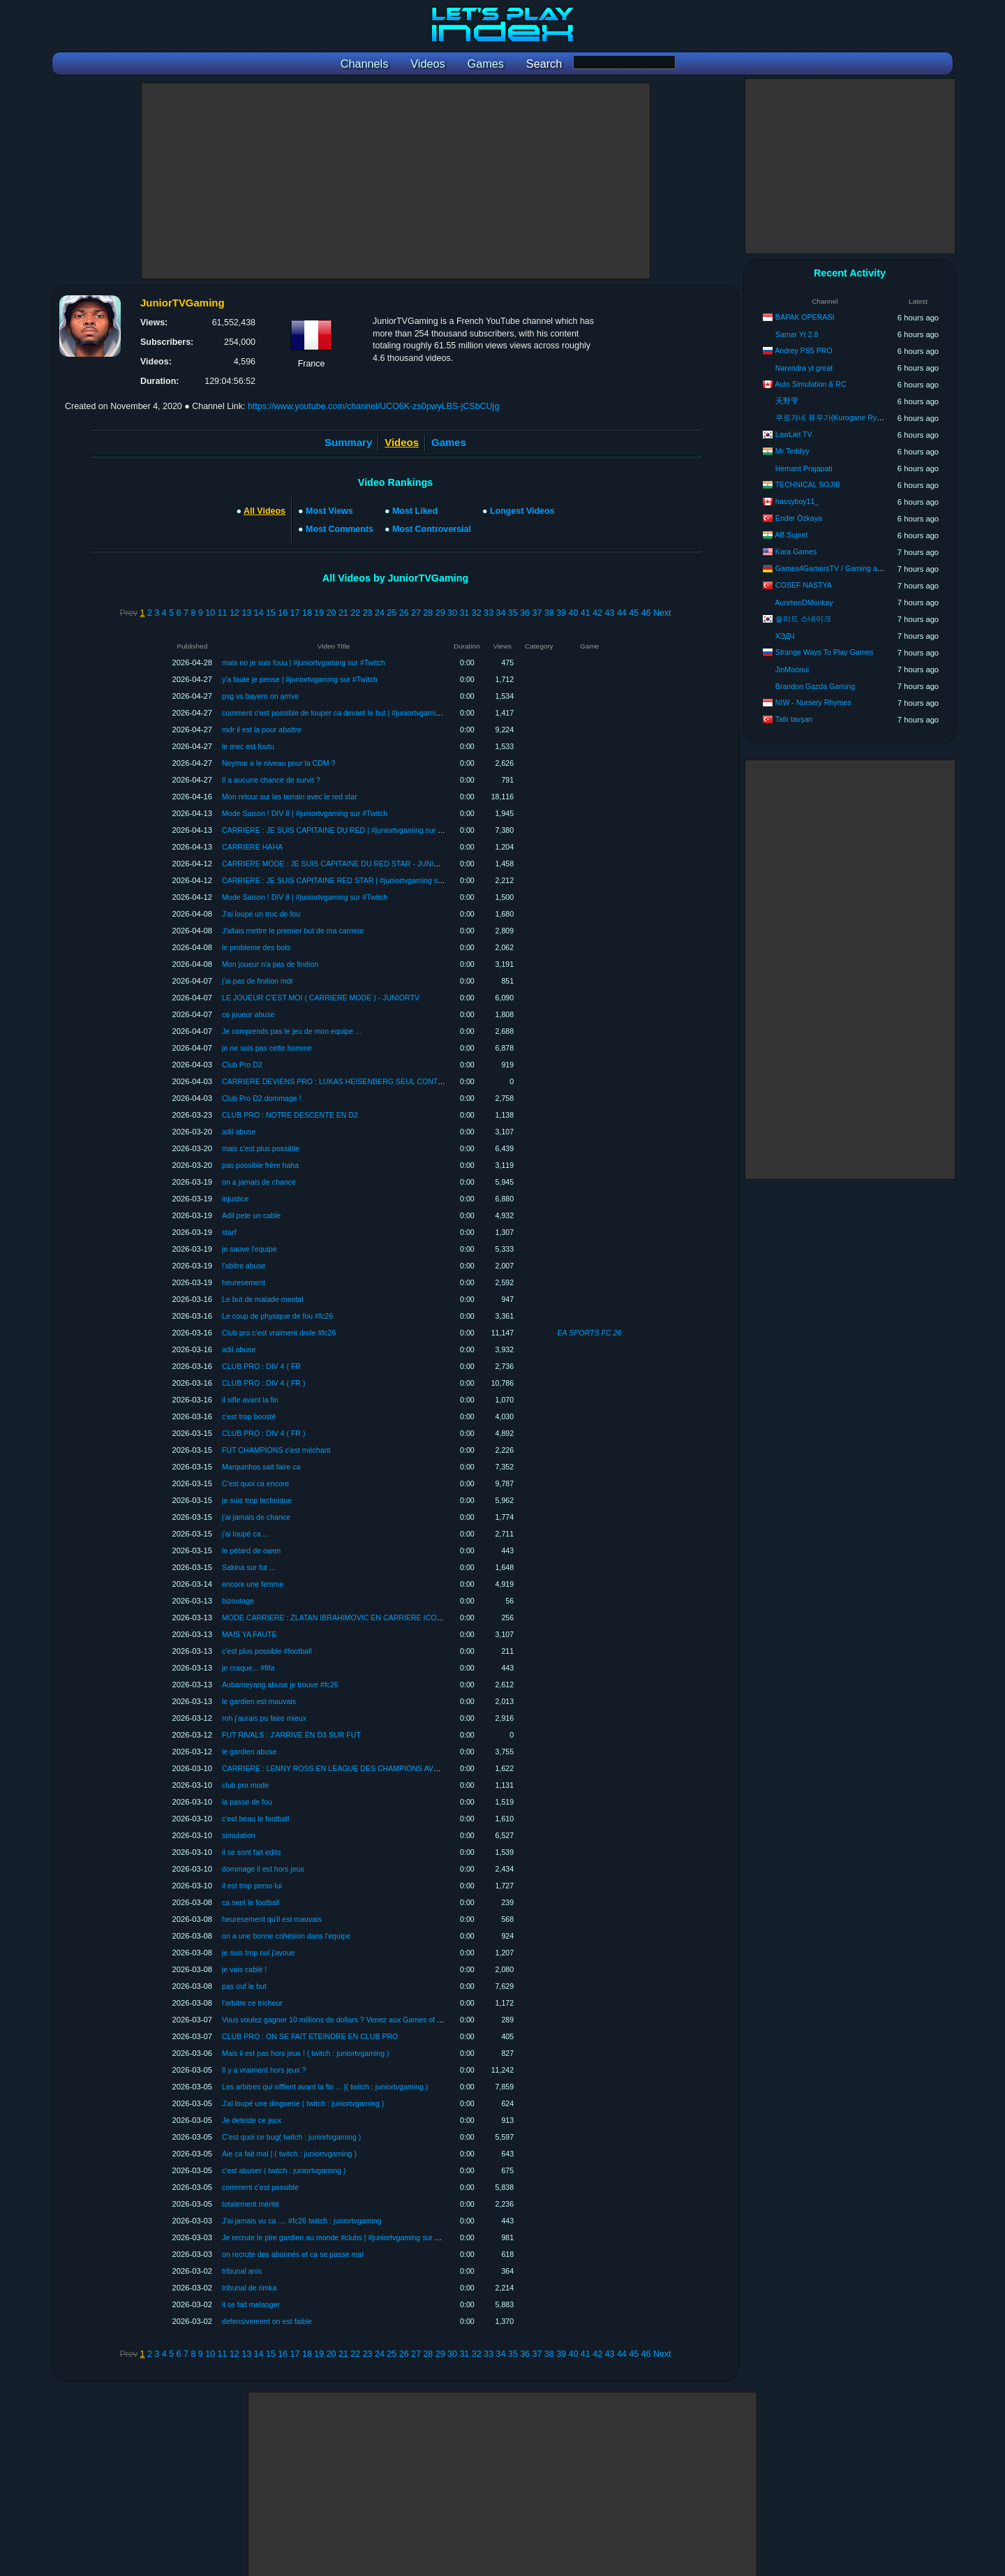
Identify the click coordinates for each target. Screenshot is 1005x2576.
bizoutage (238, 1601)
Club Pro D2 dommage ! (262, 1098)
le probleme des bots (256, 947)
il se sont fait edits (251, 1852)
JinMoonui (792, 669)
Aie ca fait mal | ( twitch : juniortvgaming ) (289, 2153)
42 (597, 613)
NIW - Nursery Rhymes (813, 702)
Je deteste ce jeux (251, 2120)
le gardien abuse (249, 1751)
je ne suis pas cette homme (267, 1048)
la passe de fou (247, 1802)
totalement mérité (250, 2204)
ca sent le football (250, 1902)
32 (477, 613)
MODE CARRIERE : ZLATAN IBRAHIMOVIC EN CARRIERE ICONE (334, 1617)
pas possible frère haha (260, 1165)
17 (295, 613)
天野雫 (786, 401)
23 (368, 613)
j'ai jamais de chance (256, 1517)
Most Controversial (431, 529)
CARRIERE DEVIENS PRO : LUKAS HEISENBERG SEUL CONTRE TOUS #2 (351, 1081)
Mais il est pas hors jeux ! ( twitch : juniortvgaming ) (305, 2053)
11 (223, 613)
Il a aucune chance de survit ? (271, 780)
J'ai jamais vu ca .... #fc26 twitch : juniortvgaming (302, 2220)
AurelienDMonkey (804, 602)
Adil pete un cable (251, 1215)
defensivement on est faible (267, 2321)
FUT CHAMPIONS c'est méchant (276, 1450)
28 (428, 613)
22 (355, 613)
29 (440, 613)
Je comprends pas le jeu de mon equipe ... (292, 1031)
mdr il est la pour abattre (262, 729)
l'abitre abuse (244, 1265)
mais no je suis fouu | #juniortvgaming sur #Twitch (303, 662)
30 (452, 613)
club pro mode (245, 1785)
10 (210, 613)
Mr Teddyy (792, 451)
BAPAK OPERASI (805, 317)
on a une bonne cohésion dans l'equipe (286, 1936)
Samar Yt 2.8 (797, 334)
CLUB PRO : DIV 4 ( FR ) (264, 1383)
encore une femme (252, 1584)
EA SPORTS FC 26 (590, 1332)
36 (525, 613)
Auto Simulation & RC (810, 384)
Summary (348, 442)
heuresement (243, 1282)
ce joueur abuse (248, 1014)
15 (271, 613)
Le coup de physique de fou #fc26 (277, 1316)
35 (513, 613)
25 (391, 613)
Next (662, 613)
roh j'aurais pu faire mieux (264, 1718)
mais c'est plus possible (260, 1148)
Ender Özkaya (798, 518)
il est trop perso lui (252, 1885)
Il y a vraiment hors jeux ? (264, 2070)
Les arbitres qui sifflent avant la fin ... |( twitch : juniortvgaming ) (325, 2086)
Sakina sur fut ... (249, 1567)
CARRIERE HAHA (252, 847)
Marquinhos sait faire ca (261, 1467)
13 (246, 613)
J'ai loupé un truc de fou (261, 914)
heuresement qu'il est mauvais (272, 1919)
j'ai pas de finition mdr (257, 981)
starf (229, 1232)
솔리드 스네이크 (803, 618)
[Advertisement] (396, 181)
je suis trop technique (257, 1500)
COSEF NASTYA (803, 585)
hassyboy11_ (797, 501)
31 (464, 613)
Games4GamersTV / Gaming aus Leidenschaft (852, 568)
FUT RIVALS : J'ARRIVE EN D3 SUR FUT (291, 1735)
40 (574, 613)
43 (610, 613)
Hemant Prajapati (804, 468)
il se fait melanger (251, 2304)
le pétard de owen (251, 1550)
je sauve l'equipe (249, 1249)
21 (343, 613)
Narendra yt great (804, 368)
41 (585, 613)
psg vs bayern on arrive (260, 696)
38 (549, 613)
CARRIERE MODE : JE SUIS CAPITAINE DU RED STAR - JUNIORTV (338, 863)
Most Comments (339, 529)
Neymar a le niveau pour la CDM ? (279, 763)
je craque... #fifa (248, 1668)
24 (380, 613)
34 (500, 613)
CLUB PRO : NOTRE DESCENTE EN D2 (290, 1115)
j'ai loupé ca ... (245, 1534)
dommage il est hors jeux (263, 1869)
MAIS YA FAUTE (249, 1634)
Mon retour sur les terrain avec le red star (289, 796)
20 (331, 613)
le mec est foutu (248, 746)
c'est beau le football (255, 1818)
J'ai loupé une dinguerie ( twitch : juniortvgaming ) (303, 2103)
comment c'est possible (260, 2187)
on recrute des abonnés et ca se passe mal (293, 2254)
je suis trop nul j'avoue (258, 1952)
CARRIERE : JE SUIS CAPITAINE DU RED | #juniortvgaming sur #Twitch (342, 830)
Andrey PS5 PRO (803, 350)
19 (319, 613)
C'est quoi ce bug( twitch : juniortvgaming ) (291, 2137)
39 (561, 613)
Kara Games (796, 551)
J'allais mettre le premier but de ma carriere (293, 930)
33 (488, 613)
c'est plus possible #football (267, 1651)
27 (416, 613)
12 (234, 613)
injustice (235, 1198)
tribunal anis (242, 2271)
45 (634, 613)
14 (259, 613)
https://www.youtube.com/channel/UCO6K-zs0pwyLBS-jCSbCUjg (373, 406)
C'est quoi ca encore (255, 1483)
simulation (238, 1835)
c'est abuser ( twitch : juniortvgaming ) (283, 2170)
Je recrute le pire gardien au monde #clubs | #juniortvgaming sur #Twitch (341, 2237)
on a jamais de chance (259, 1182)
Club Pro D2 (242, 1064)
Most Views (329, 511)
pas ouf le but (244, 1986)
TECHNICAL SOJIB (807, 484)
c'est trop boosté (249, 1416)
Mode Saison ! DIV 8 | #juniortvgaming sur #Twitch (304, 813)
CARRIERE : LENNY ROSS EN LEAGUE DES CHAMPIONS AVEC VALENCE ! (353, 1768)
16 (283, 613)
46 (646, 613)
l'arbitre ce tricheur (252, 2003)
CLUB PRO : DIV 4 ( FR (261, 1366)
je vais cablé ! (244, 1969)
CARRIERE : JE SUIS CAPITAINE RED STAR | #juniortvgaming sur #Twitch (346, 880)
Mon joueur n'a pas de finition (270, 964)
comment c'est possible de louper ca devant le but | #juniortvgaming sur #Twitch (353, 713)
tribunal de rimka (249, 2287)
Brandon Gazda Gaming (815, 686)
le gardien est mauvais (259, 1701)
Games (448, 442)
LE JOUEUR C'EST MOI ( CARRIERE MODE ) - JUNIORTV (320, 997)
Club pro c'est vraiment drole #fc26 (279, 1332)
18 (307, 613)
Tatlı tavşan (794, 719)
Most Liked (415, 511)
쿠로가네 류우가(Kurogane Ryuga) (833, 417)
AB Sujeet (791, 535)
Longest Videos (522, 511)
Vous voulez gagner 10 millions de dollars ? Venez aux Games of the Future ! (348, 2019)
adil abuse (238, 1131)
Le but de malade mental (263, 1299)
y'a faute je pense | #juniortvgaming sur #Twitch (300, 679)
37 (537, 613)
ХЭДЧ (785, 636)
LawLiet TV (793, 434)
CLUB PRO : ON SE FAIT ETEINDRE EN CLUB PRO (310, 2036)
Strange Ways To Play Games (824, 652)
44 (622, 613)
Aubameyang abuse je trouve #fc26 (280, 1684)
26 (404, 613)
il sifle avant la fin (250, 1400)
